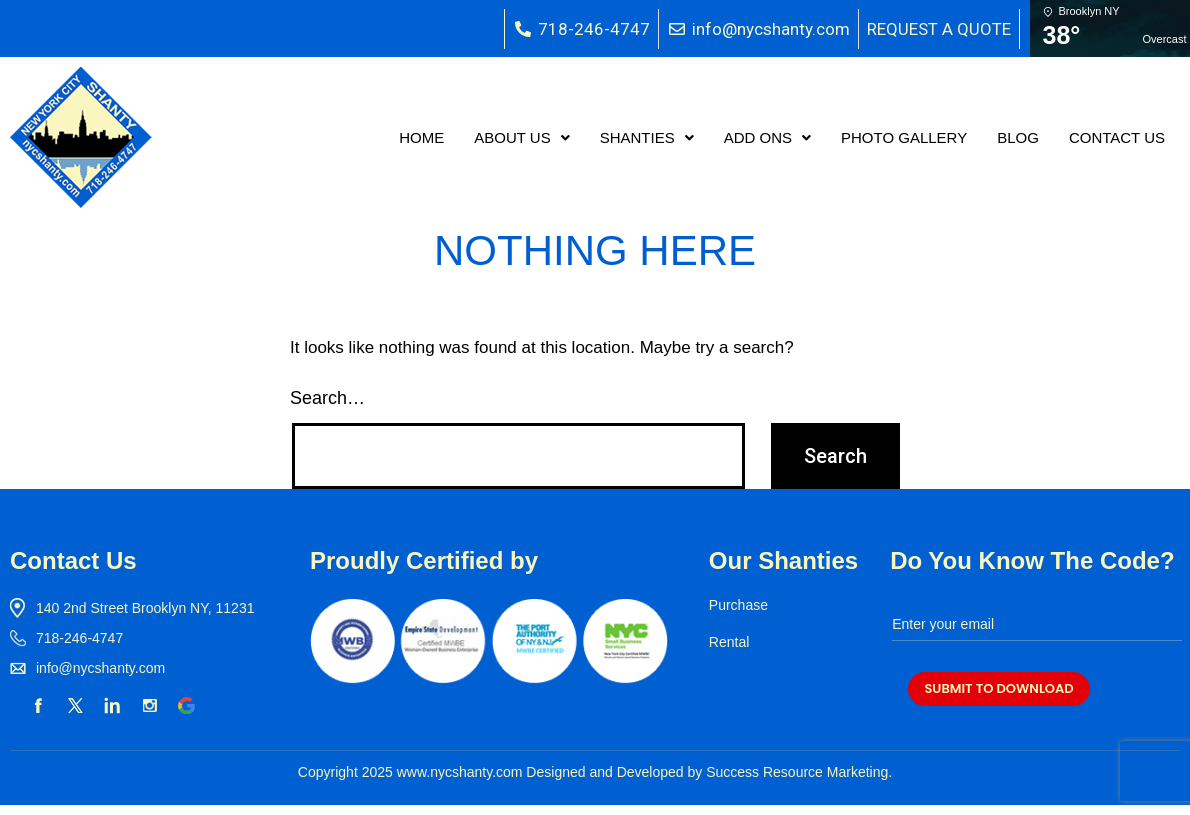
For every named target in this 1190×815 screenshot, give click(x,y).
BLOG (1018, 137)
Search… (327, 398)
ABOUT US (521, 137)
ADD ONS (767, 137)
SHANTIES (647, 137)
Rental (729, 642)
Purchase (738, 605)
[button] (521, 137)
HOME (421, 137)
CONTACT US (1117, 137)
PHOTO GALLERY (904, 137)
